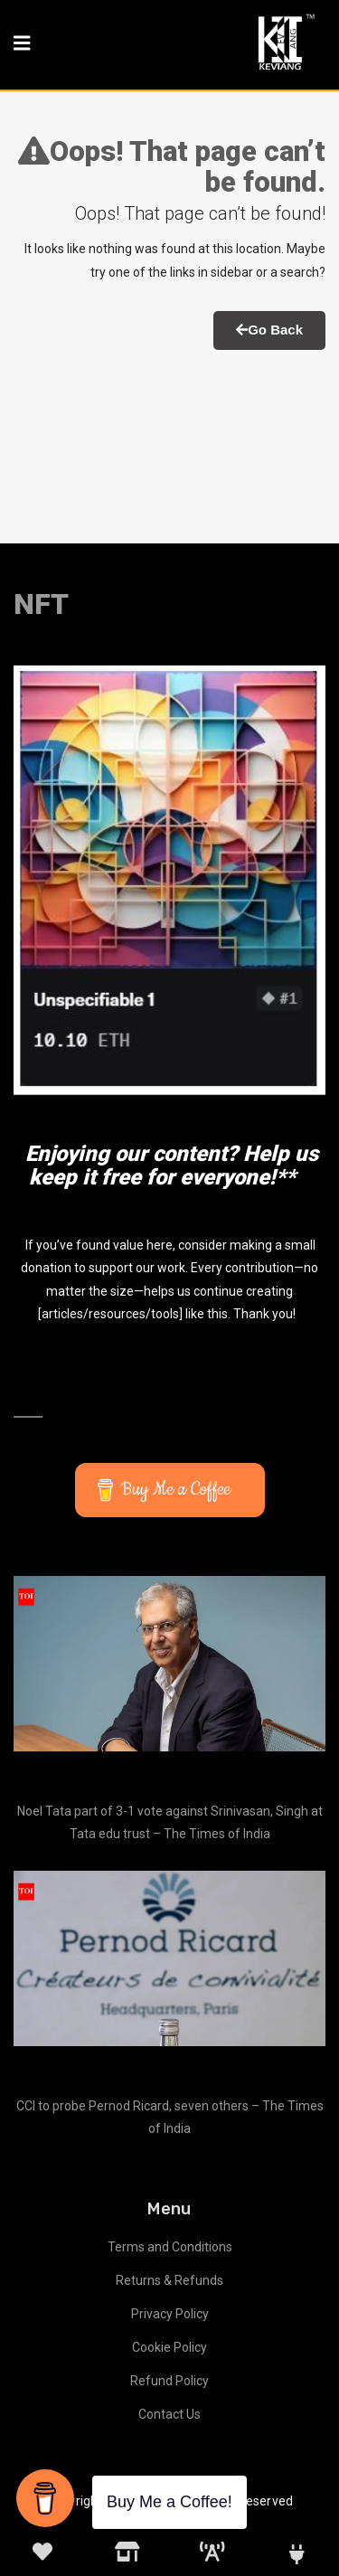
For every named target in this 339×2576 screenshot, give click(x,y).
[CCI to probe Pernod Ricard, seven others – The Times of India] (169, 1958)
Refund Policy (169, 2380)
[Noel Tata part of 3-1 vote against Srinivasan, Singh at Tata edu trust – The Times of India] (169, 1663)
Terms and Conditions (170, 2247)
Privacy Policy (170, 2314)
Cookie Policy (169, 2347)
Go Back (269, 329)
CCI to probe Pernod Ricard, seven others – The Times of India (170, 2117)
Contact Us (169, 2414)
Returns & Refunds (169, 2280)
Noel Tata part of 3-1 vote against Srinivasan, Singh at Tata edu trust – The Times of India (170, 1822)
